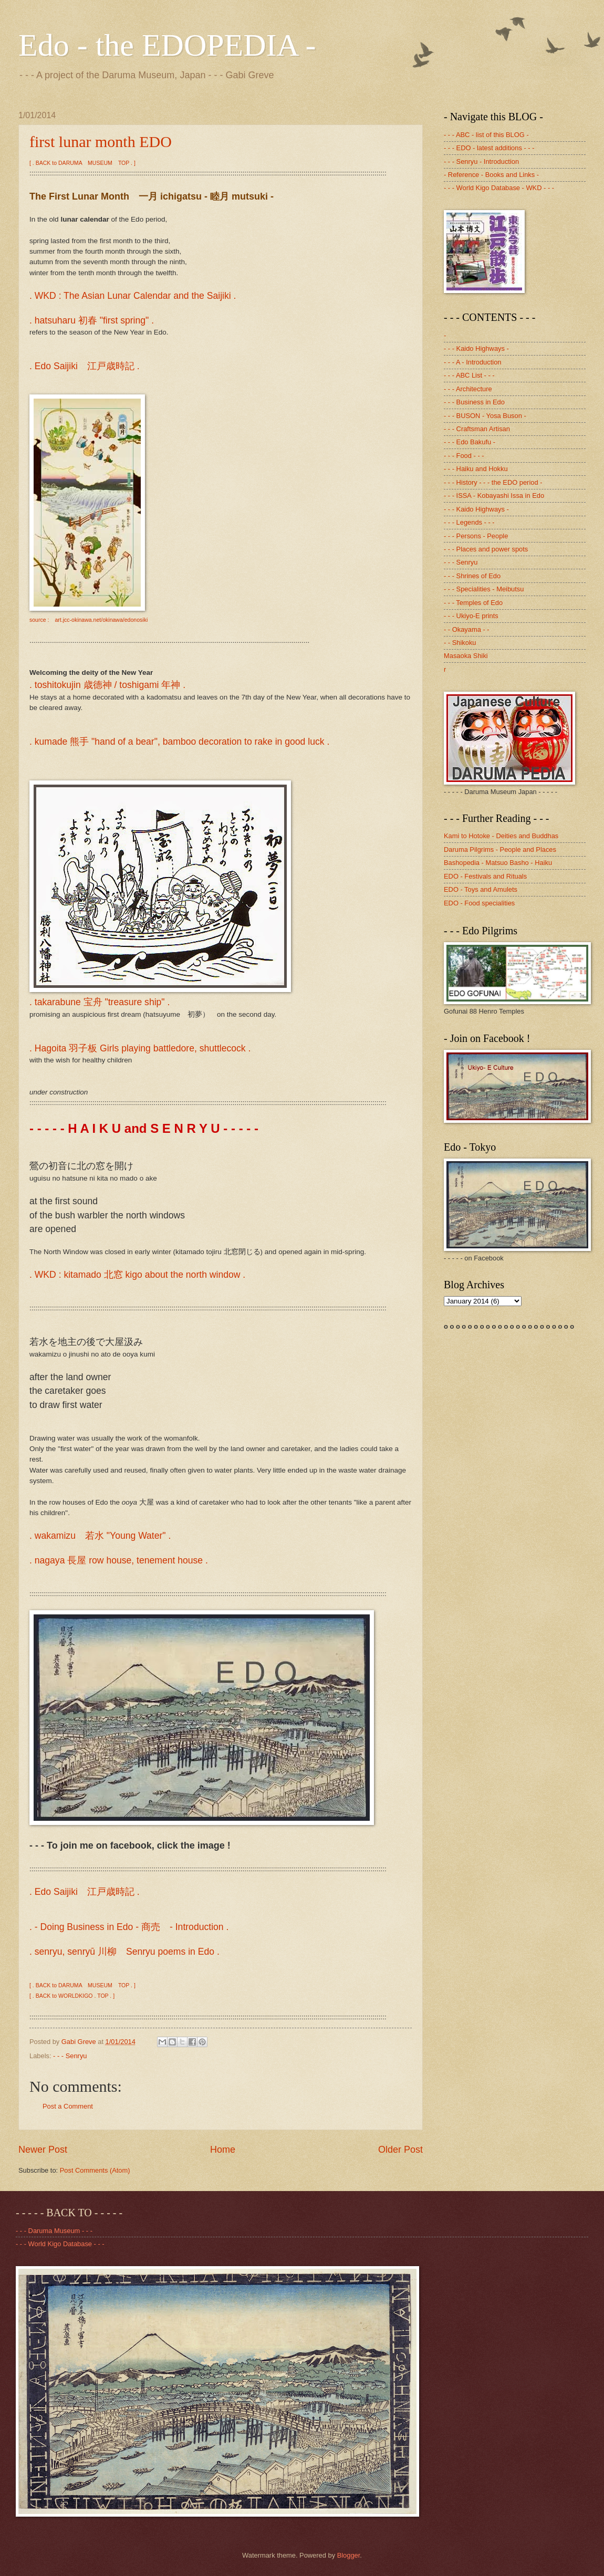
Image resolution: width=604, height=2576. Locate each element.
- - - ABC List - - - (469, 375)
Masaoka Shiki (466, 656)
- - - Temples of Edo (473, 603)
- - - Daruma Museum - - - (54, 2231)
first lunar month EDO (100, 141)
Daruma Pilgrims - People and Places (500, 849)
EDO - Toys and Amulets (480, 889)
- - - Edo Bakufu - (469, 442)
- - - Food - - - (464, 456)
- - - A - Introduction (472, 362)
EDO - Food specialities (479, 903)
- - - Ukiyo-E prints (471, 616)
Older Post (400, 2149)
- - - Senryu (70, 2056)
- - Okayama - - (467, 629)
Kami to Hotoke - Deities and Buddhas (501, 836)
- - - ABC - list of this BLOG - (486, 135)
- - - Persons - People (476, 536)
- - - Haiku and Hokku (476, 469)
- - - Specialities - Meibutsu (484, 589)
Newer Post (42, 2149)
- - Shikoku (460, 642)
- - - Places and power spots (486, 549)
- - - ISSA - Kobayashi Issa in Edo (494, 495)
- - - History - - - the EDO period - (493, 482)
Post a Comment (68, 2106)
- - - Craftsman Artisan (477, 429)
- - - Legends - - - (469, 522)
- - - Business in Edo (474, 402)
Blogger (348, 2555)
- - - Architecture (468, 389)
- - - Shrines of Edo (472, 576)
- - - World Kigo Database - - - (60, 2244)
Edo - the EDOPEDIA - (167, 45)
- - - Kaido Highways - (476, 348)
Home (222, 2149)
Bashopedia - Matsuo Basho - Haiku (498, 863)
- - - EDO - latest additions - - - (489, 148)
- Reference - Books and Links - (491, 175)
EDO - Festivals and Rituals (485, 876)
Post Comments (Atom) (95, 2170)
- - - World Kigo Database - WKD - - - (499, 188)
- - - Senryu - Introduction (481, 161)
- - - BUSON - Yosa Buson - (485, 416)
